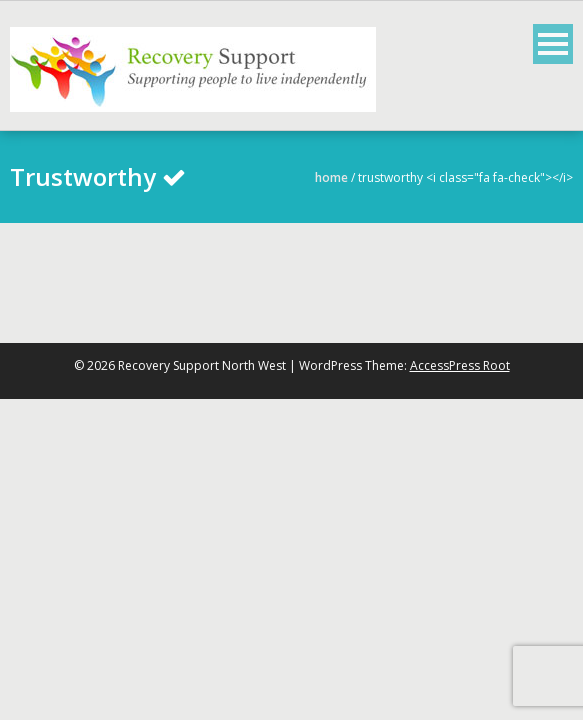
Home (331, 177)
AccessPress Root (460, 365)
